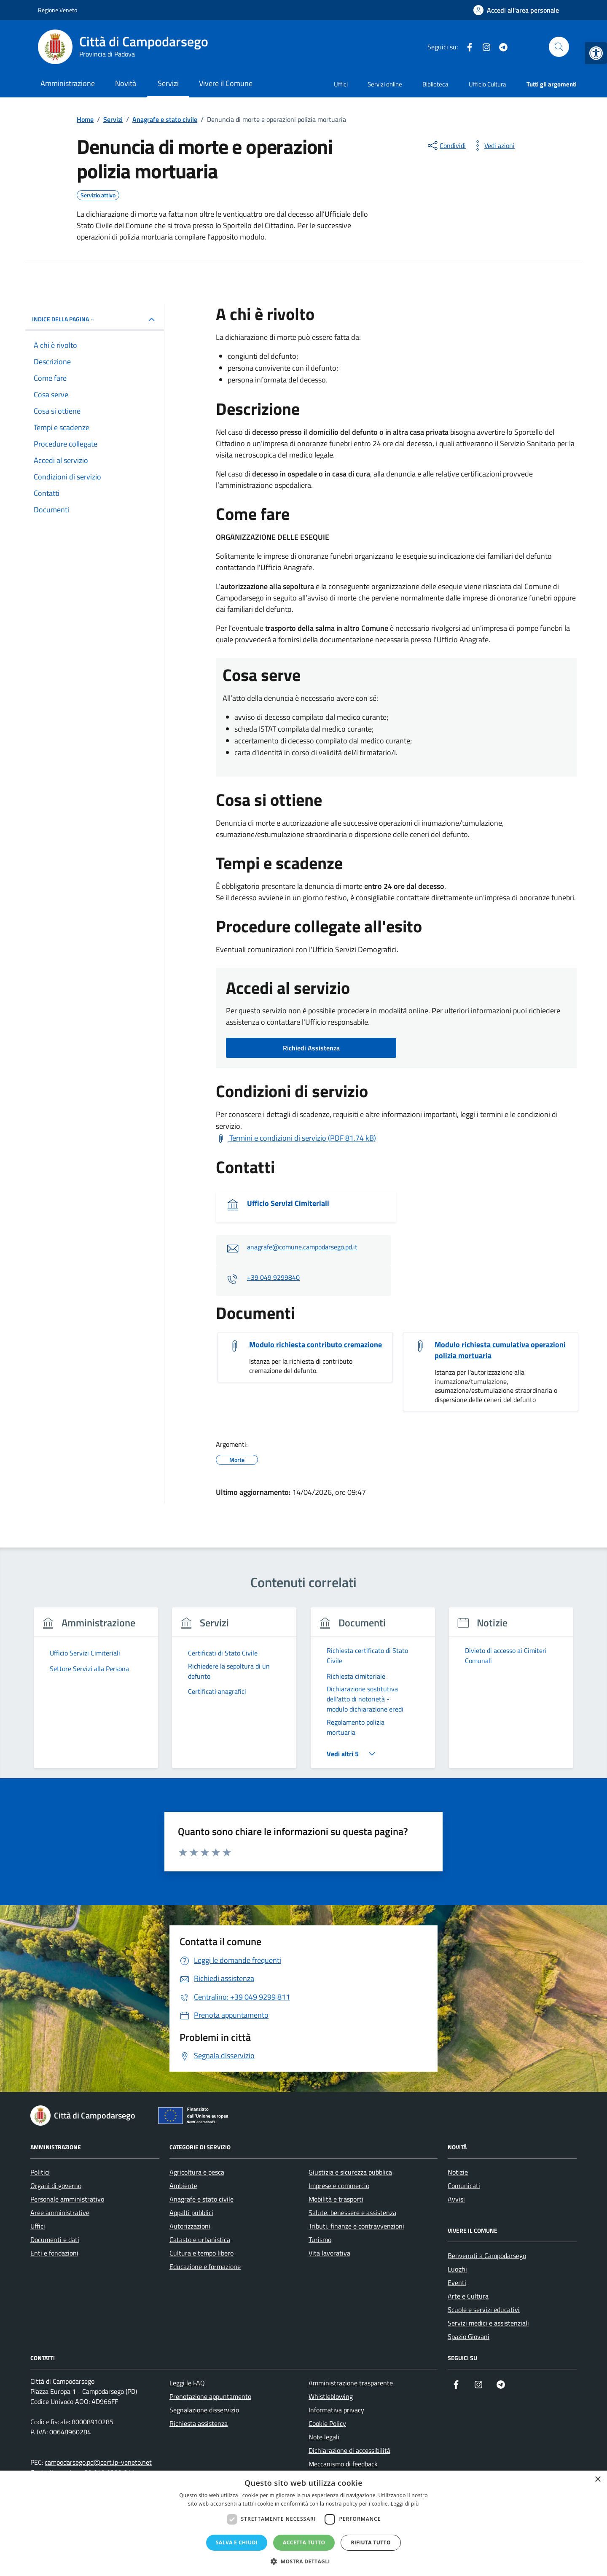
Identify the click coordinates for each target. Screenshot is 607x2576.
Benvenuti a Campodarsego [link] (487, 2255)
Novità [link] (125, 83)
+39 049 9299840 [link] (273, 1277)
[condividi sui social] (445, 145)
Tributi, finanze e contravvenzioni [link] (356, 2226)
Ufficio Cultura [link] (487, 84)
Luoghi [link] (457, 2269)
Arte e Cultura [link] (468, 2296)
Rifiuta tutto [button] (371, 2542)
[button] (303, 2561)
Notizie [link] (458, 2172)
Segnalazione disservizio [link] (204, 2410)
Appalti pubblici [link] (191, 2212)
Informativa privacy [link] (336, 2410)
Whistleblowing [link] (331, 2396)
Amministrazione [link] (67, 83)
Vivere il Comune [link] (225, 83)
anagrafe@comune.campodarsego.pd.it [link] (302, 1247)
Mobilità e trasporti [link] (336, 2199)
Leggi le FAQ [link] (187, 2383)
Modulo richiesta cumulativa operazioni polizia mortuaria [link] (500, 1350)
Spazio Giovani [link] (468, 2336)
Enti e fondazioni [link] (54, 2253)
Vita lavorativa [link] (329, 2253)
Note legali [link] (324, 2437)
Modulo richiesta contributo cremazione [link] (315, 1344)
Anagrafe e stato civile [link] (201, 2199)
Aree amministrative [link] (59, 2212)
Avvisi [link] (456, 2199)
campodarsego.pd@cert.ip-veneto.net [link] (98, 2462)
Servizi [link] (168, 83)
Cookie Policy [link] (327, 2423)
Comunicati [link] (464, 2185)
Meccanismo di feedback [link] (343, 2464)
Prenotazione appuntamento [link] (210, 2396)
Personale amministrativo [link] (67, 2199)
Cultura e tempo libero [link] (201, 2253)
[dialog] (303, 2523)
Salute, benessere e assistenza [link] (352, 2212)
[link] (596, 53)
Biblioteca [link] (435, 84)
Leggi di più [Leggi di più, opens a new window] (405, 2503)
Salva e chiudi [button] (237, 2542)
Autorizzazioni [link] (189, 2226)
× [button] (597, 2479)
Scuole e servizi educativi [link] (484, 2309)
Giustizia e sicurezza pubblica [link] (350, 2172)
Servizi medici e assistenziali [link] (488, 2323)
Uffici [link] (341, 84)
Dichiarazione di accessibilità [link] (349, 2450)
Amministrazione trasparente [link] (351, 2383)
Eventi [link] (457, 2282)
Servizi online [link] (385, 84)
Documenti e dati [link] (54, 2239)
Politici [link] (40, 2172)
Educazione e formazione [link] (205, 2266)
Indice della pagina (64, 319)
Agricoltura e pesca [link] (196, 2172)
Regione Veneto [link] (57, 9)
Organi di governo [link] (55, 2185)
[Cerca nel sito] (559, 47)
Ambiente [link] (183, 2185)
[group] (95, 1692)
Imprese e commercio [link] (339, 2185)
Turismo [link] (320, 2239)
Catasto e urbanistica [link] (199, 2239)
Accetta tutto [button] (304, 2542)
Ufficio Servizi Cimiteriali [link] (288, 1203)
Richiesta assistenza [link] (198, 2423)
